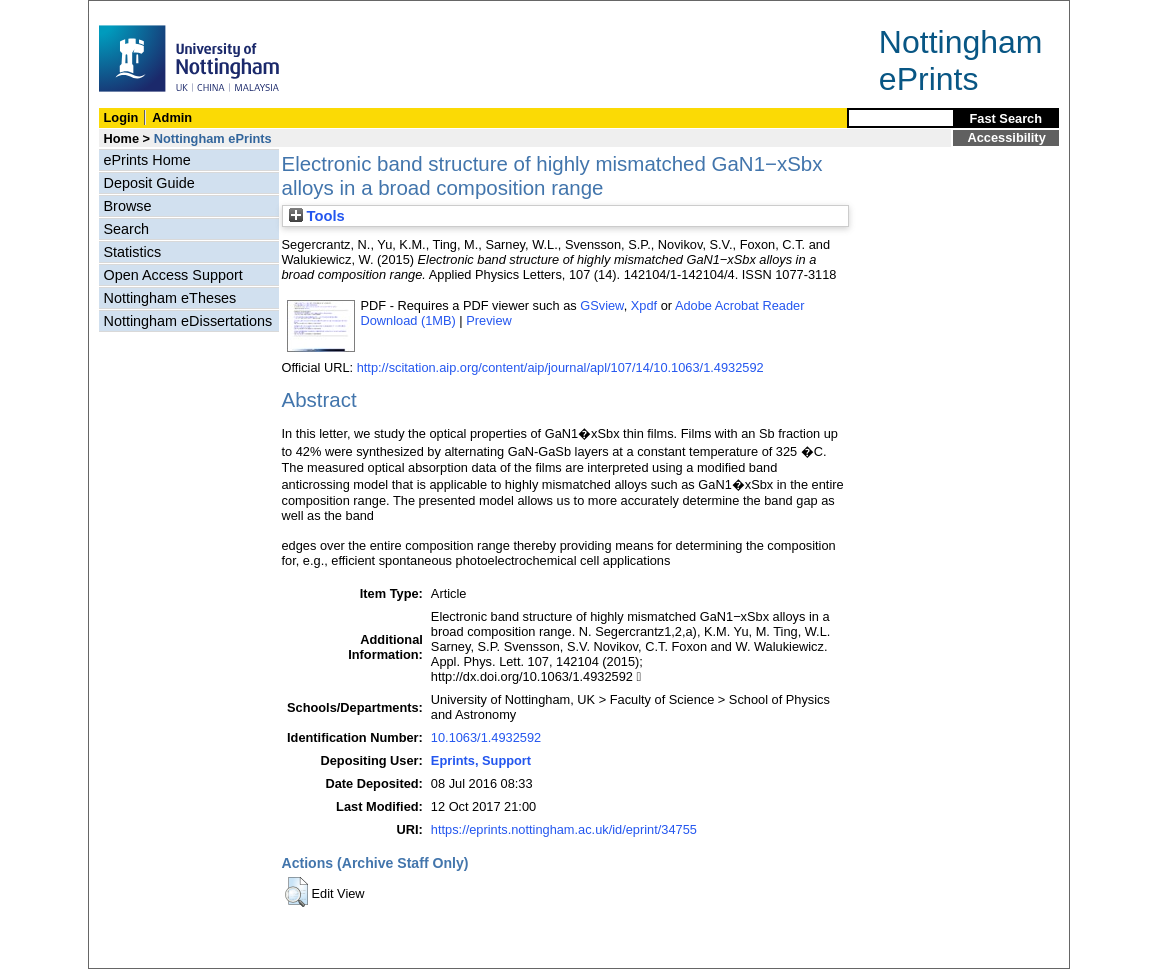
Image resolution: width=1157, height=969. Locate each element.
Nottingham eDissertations (188, 321)
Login (121, 117)
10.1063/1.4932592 (486, 737)
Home (122, 138)
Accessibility (1007, 137)
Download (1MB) (408, 320)
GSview (601, 305)
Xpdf (644, 305)
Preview (489, 320)
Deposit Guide (149, 183)
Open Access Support (173, 275)
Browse (128, 206)
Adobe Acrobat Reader (739, 305)
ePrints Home (147, 160)
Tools (317, 216)
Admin (172, 117)
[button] (296, 892)
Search (127, 229)
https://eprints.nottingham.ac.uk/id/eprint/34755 (564, 829)
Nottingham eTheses (170, 298)
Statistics (133, 252)
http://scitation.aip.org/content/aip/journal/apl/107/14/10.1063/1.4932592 (560, 367)
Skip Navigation (132, 11)
